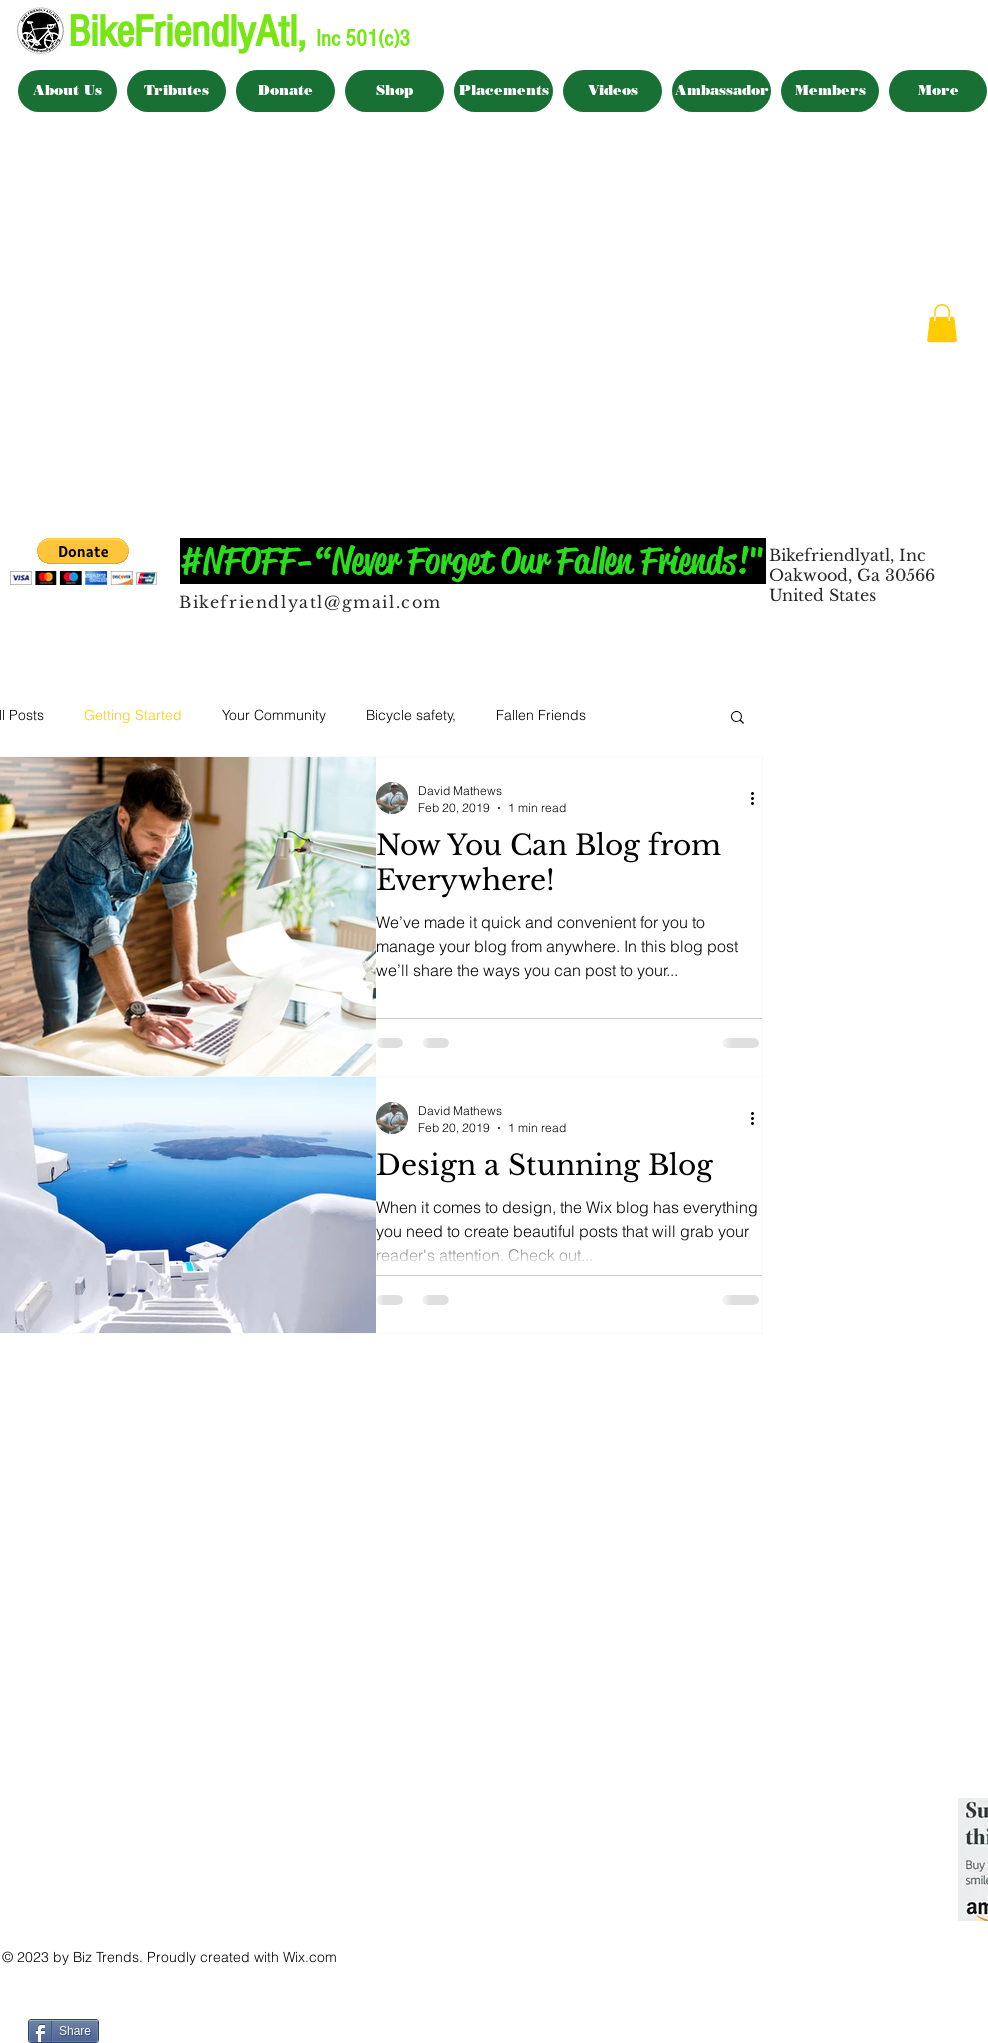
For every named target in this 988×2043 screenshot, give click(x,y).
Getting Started (133, 715)
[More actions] (759, 798)
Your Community (274, 715)
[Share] (63, 2031)
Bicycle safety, (411, 715)
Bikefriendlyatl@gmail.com (310, 602)
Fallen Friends (541, 715)
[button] (942, 323)
